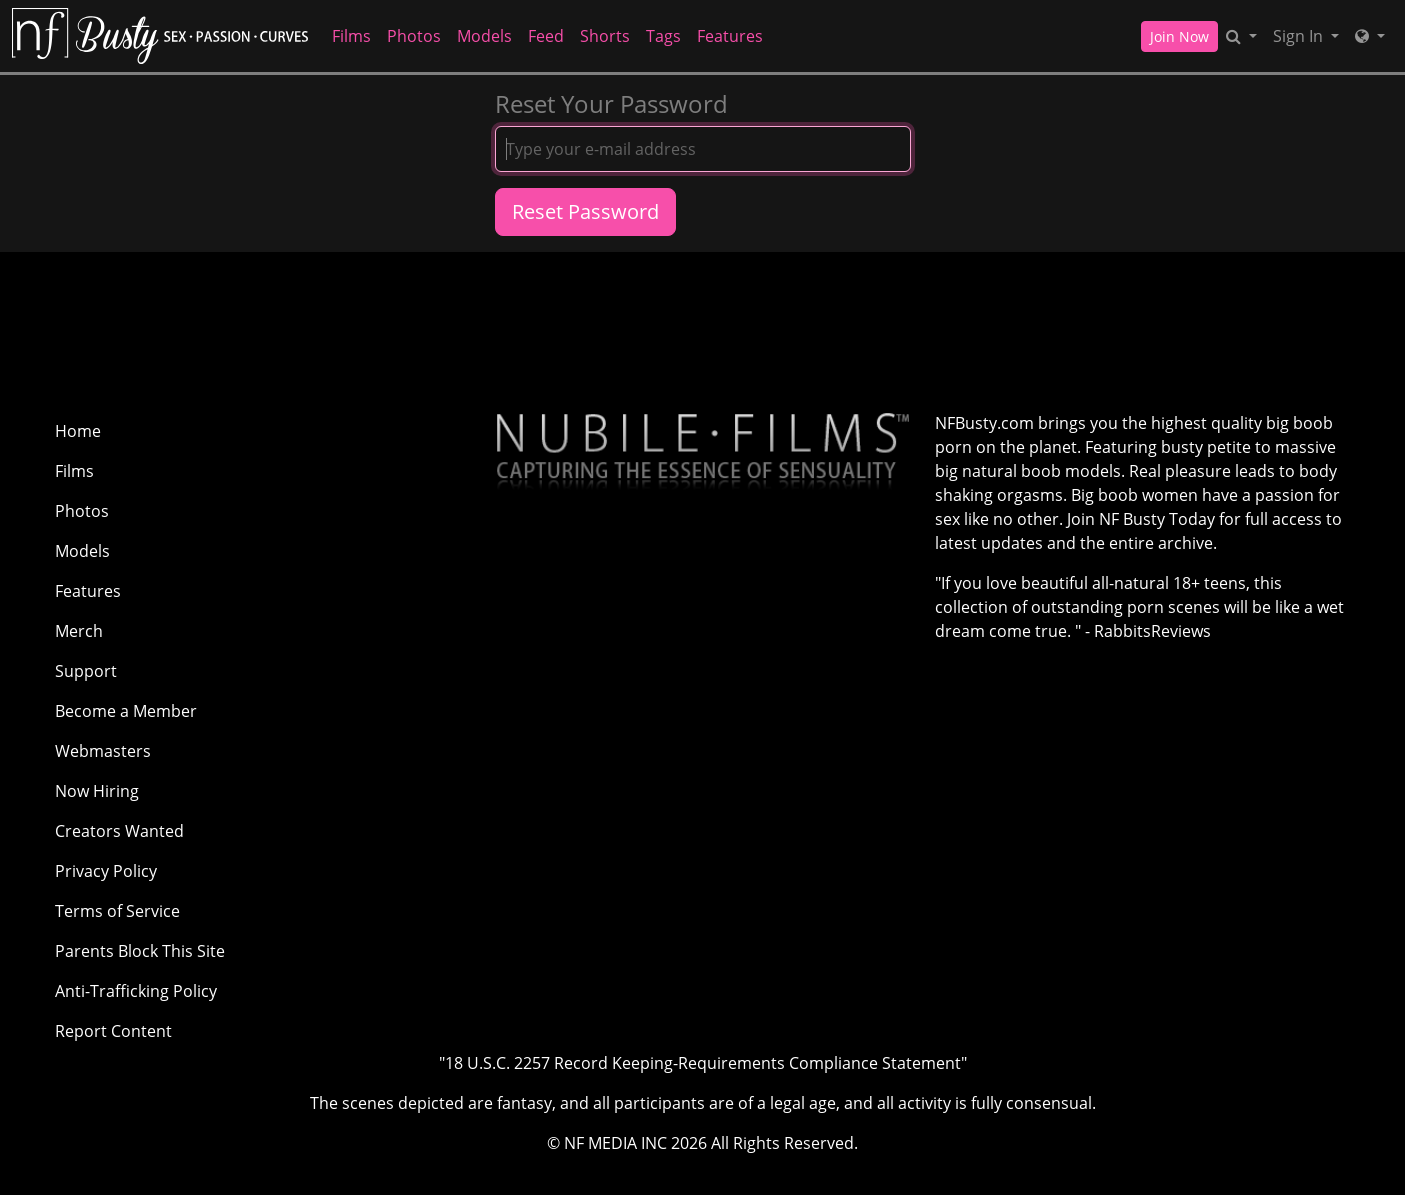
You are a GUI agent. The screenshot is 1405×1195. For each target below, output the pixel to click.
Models (484, 36)
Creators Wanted (119, 831)
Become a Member (126, 711)
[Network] (1370, 36)
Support (86, 671)
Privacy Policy (106, 871)
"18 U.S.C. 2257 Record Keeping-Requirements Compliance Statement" (703, 1063)
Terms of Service (117, 911)
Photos (414, 36)
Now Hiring (97, 791)
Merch (79, 631)
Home (78, 431)
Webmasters (103, 751)
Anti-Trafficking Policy (136, 991)
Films (351, 36)
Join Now (1179, 36)
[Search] (1241, 36)
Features (730, 36)
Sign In (1300, 36)
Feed (546, 36)
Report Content (113, 1031)
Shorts (605, 36)
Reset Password (585, 211)
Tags (663, 36)
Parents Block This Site (140, 951)
